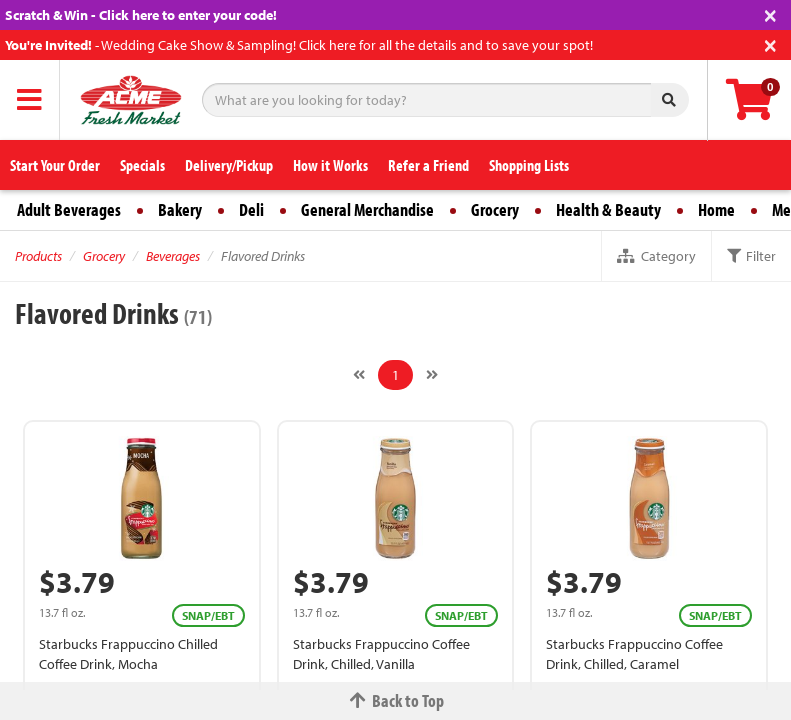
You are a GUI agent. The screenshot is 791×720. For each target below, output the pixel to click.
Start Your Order (55, 165)
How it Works (330, 165)
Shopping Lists (529, 165)
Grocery (495, 209)
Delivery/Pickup (229, 165)
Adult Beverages (69, 209)
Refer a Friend (428, 165)
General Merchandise (367, 209)
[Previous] (359, 375)
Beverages (173, 256)
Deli (251, 209)
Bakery (180, 209)
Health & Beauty (608, 209)
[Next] (432, 375)
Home (716, 209)
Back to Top (396, 700)
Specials (142, 165)
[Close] (770, 13)
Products (38, 256)
